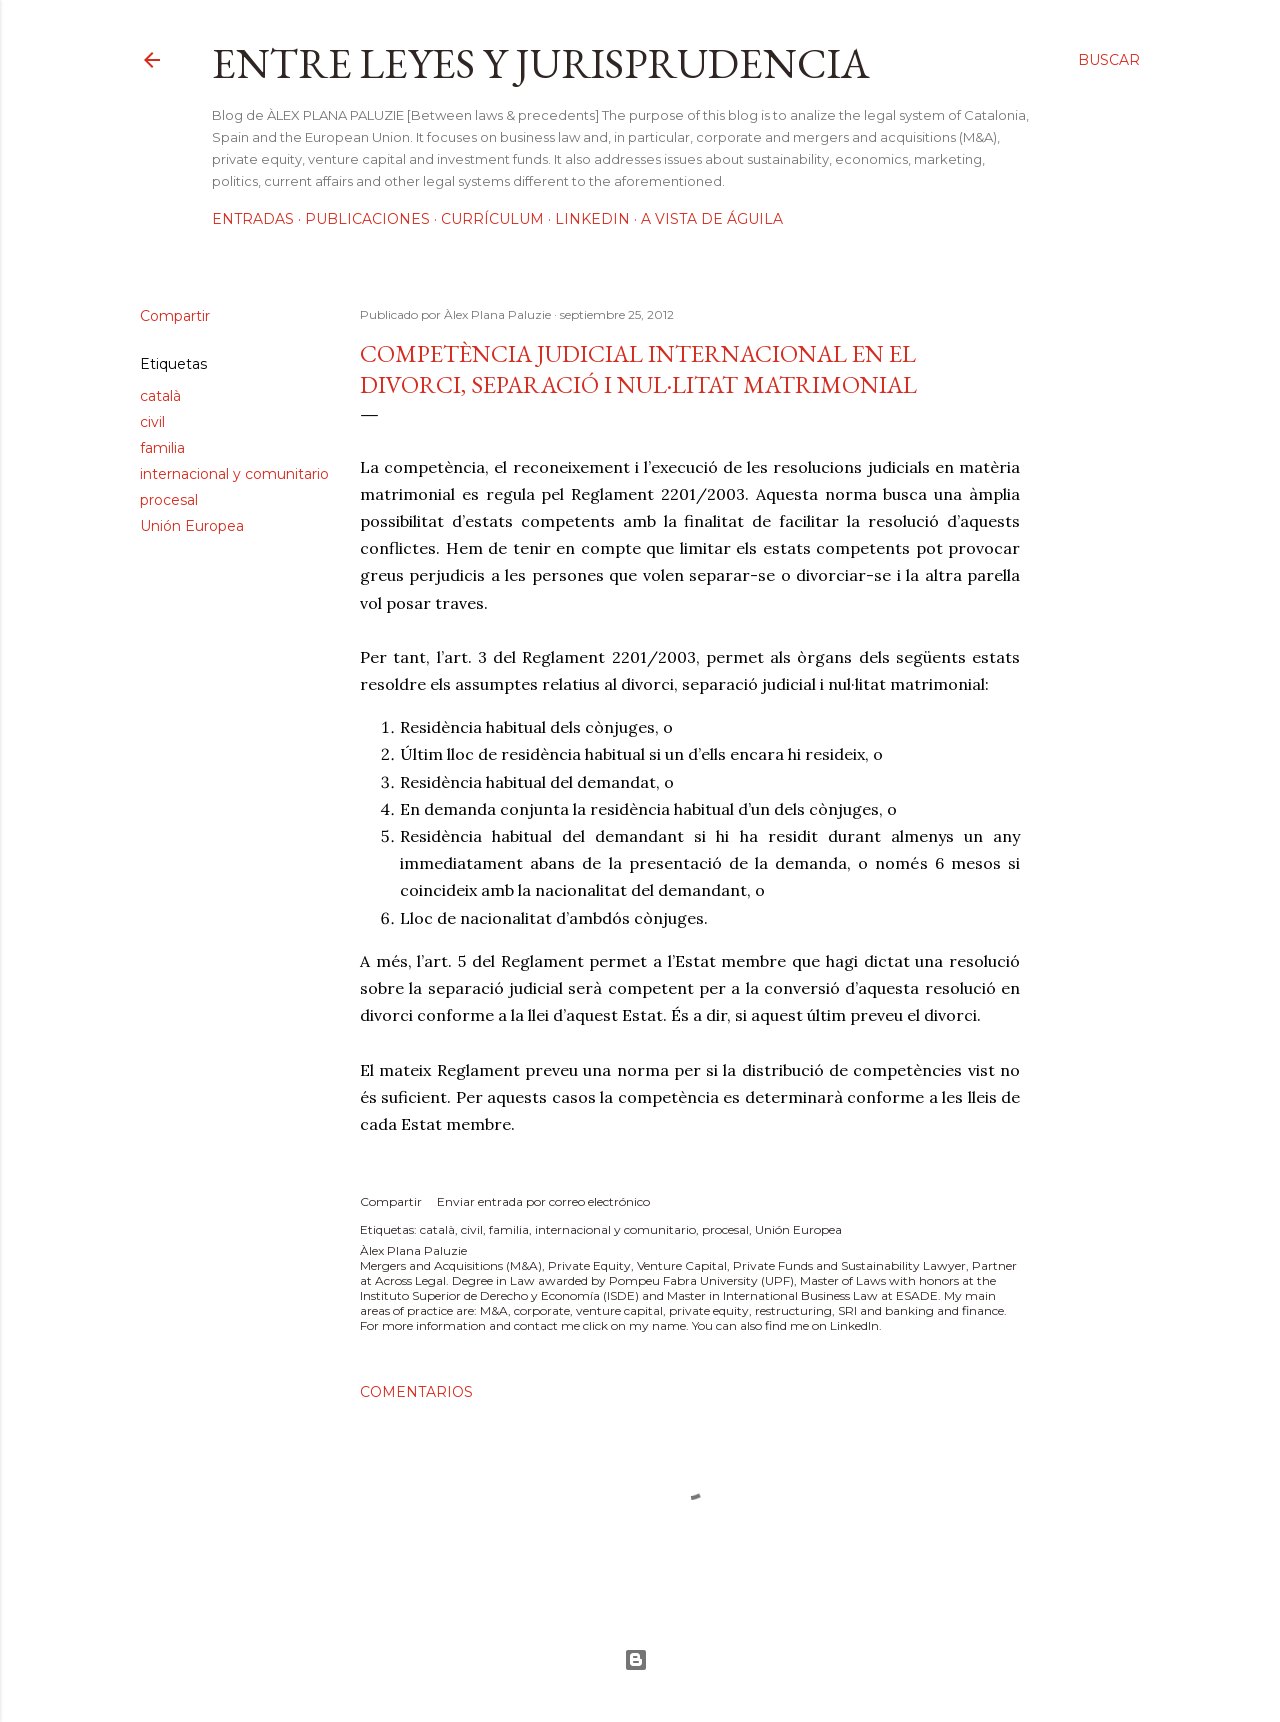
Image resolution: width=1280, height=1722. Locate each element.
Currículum (492, 219)
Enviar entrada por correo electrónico (543, 1201)
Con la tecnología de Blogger (636, 1660)
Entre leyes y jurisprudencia (541, 63)
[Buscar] (1109, 60)
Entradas (253, 219)
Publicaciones (367, 219)
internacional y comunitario (234, 474)
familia (162, 448)
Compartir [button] (175, 316)
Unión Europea (192, 526)
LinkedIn (592, 219)
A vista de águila (712, 219)
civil (152, 422)
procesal (169, 500)
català (160, 396)
